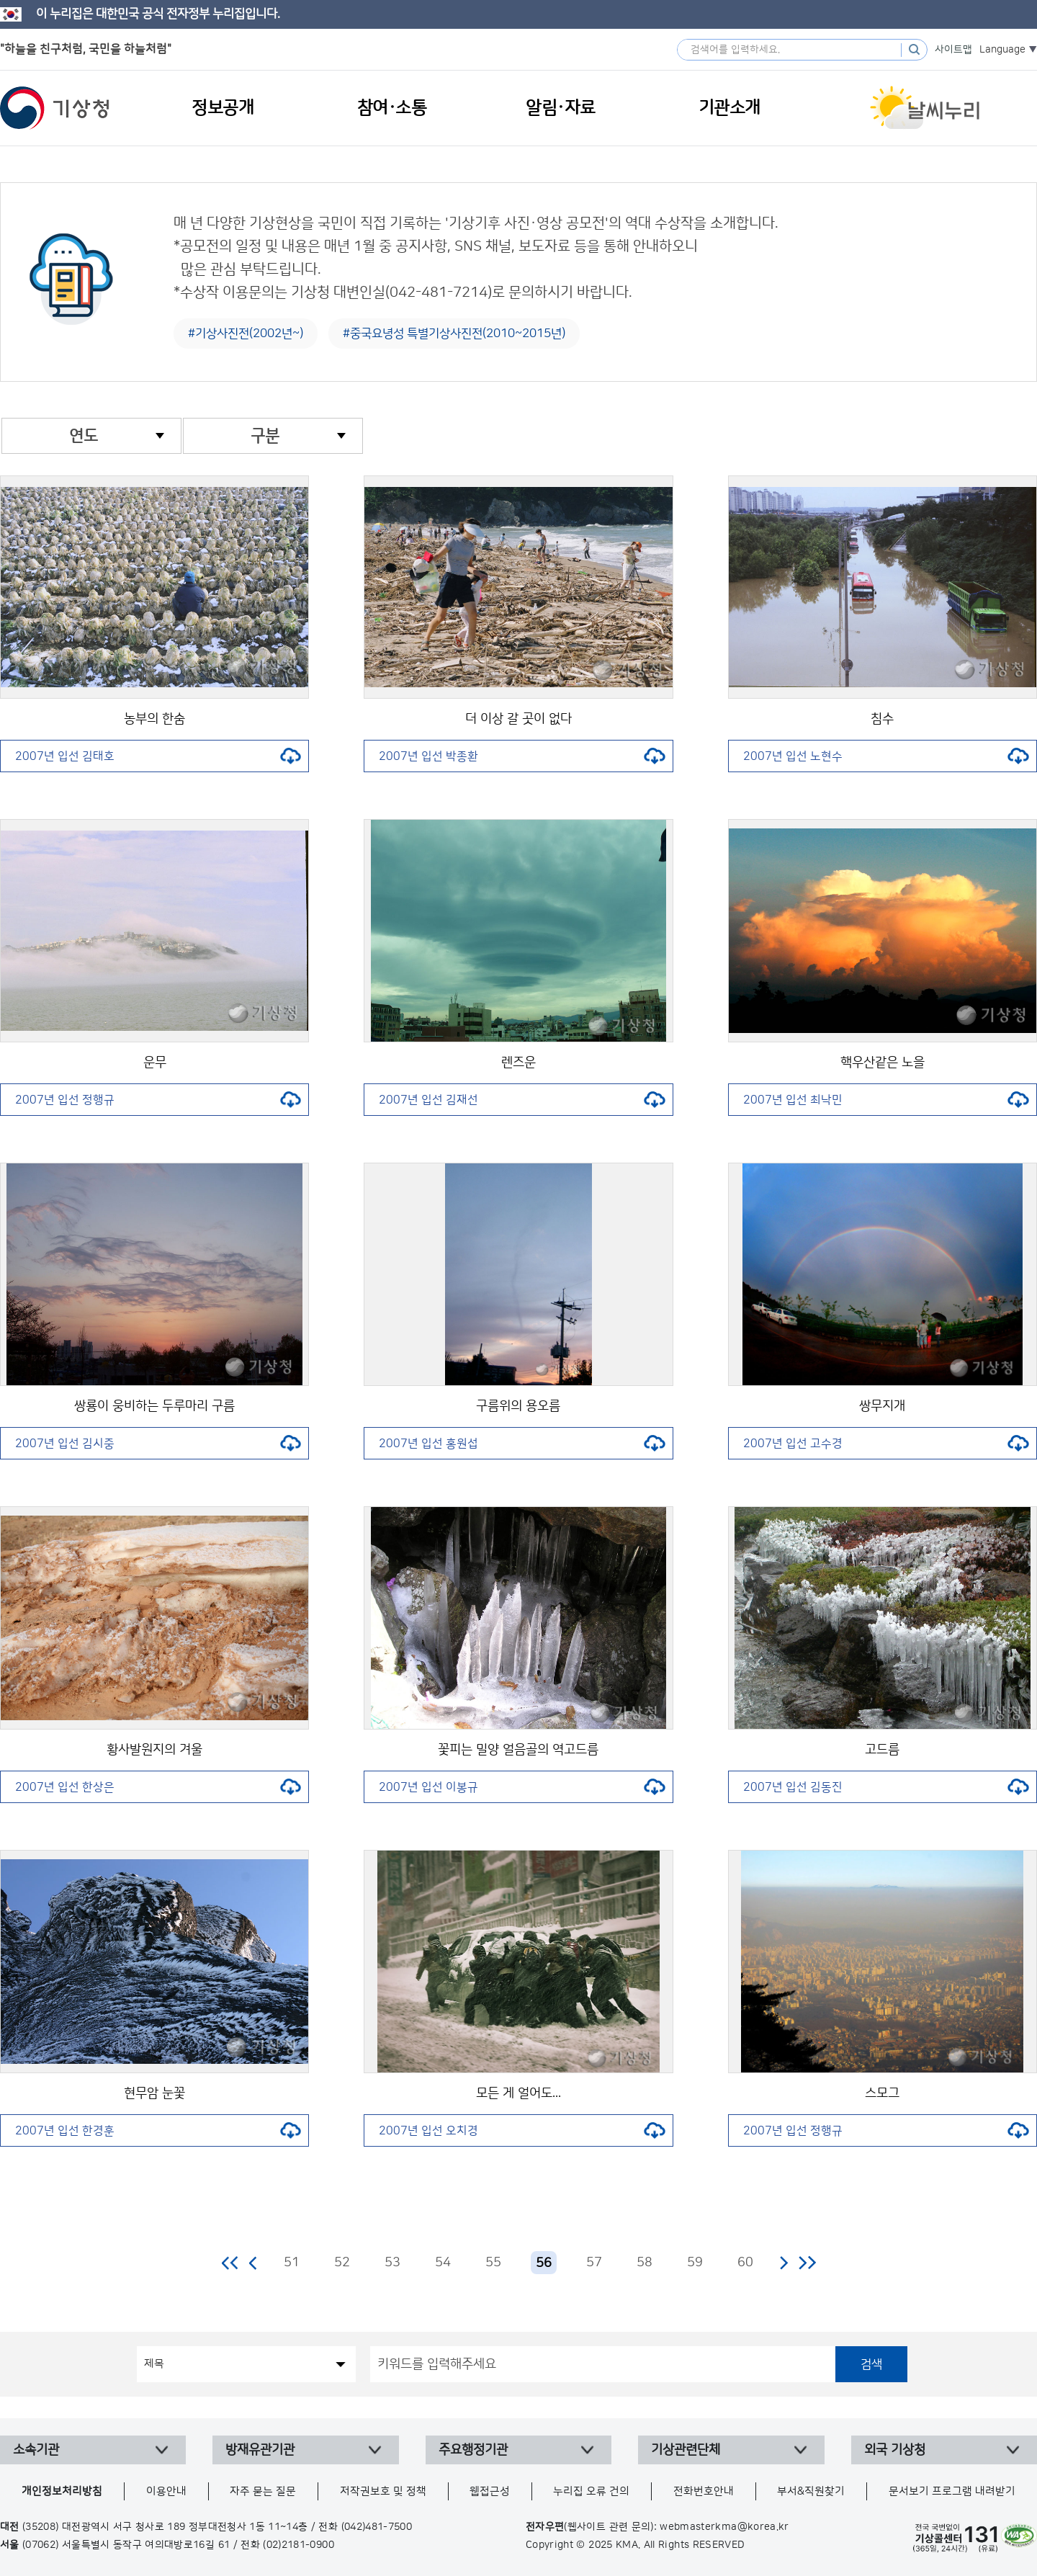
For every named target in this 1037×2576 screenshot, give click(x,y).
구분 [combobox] (265, 436)
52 (342, 2262)
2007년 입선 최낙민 (886, 1100)
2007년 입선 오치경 (522, 2130)
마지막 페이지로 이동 (807, 2263)
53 (392, 2262)
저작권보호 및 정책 (383, 2491)
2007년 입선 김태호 (158, 756)
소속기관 (36, 2450)
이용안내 (166, 2491)
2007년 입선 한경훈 (158, 2130)
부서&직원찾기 (811, 2491)
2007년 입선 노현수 (886, 756)
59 (695, 2262)
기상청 (54, 108)
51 (292, 2262)
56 (544, 2263)
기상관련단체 (685, 2450)
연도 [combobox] (83, 436)
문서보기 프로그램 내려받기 (952, 2491)
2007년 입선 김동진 (886, 1787)
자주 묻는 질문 (263, 2491)
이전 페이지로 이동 (253, 2263)
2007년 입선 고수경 (886, 1443)
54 (443, 2262)
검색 (871, 2364)
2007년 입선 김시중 (158, 1443)
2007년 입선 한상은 (158, 1787)
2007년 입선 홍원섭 (522, 1443)
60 (745, 2262)
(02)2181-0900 (298, 2545)
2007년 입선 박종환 (522, 756)
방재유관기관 (260, 2450)
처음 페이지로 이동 (231, 2263)
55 (493, 2262)
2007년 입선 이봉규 (522, 1787)
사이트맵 (953, 49)
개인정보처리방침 (62, 2491)
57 (594, 2262)
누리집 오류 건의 (591, 2491)
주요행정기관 (473, 2450)
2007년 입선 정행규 (158, 1100)
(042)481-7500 (377, 2527)
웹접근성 (490, 2491)
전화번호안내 (703, 2491)
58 (644, 2262)
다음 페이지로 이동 (783, 2263)
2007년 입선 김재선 (522, 1100)
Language (1002, 49)
